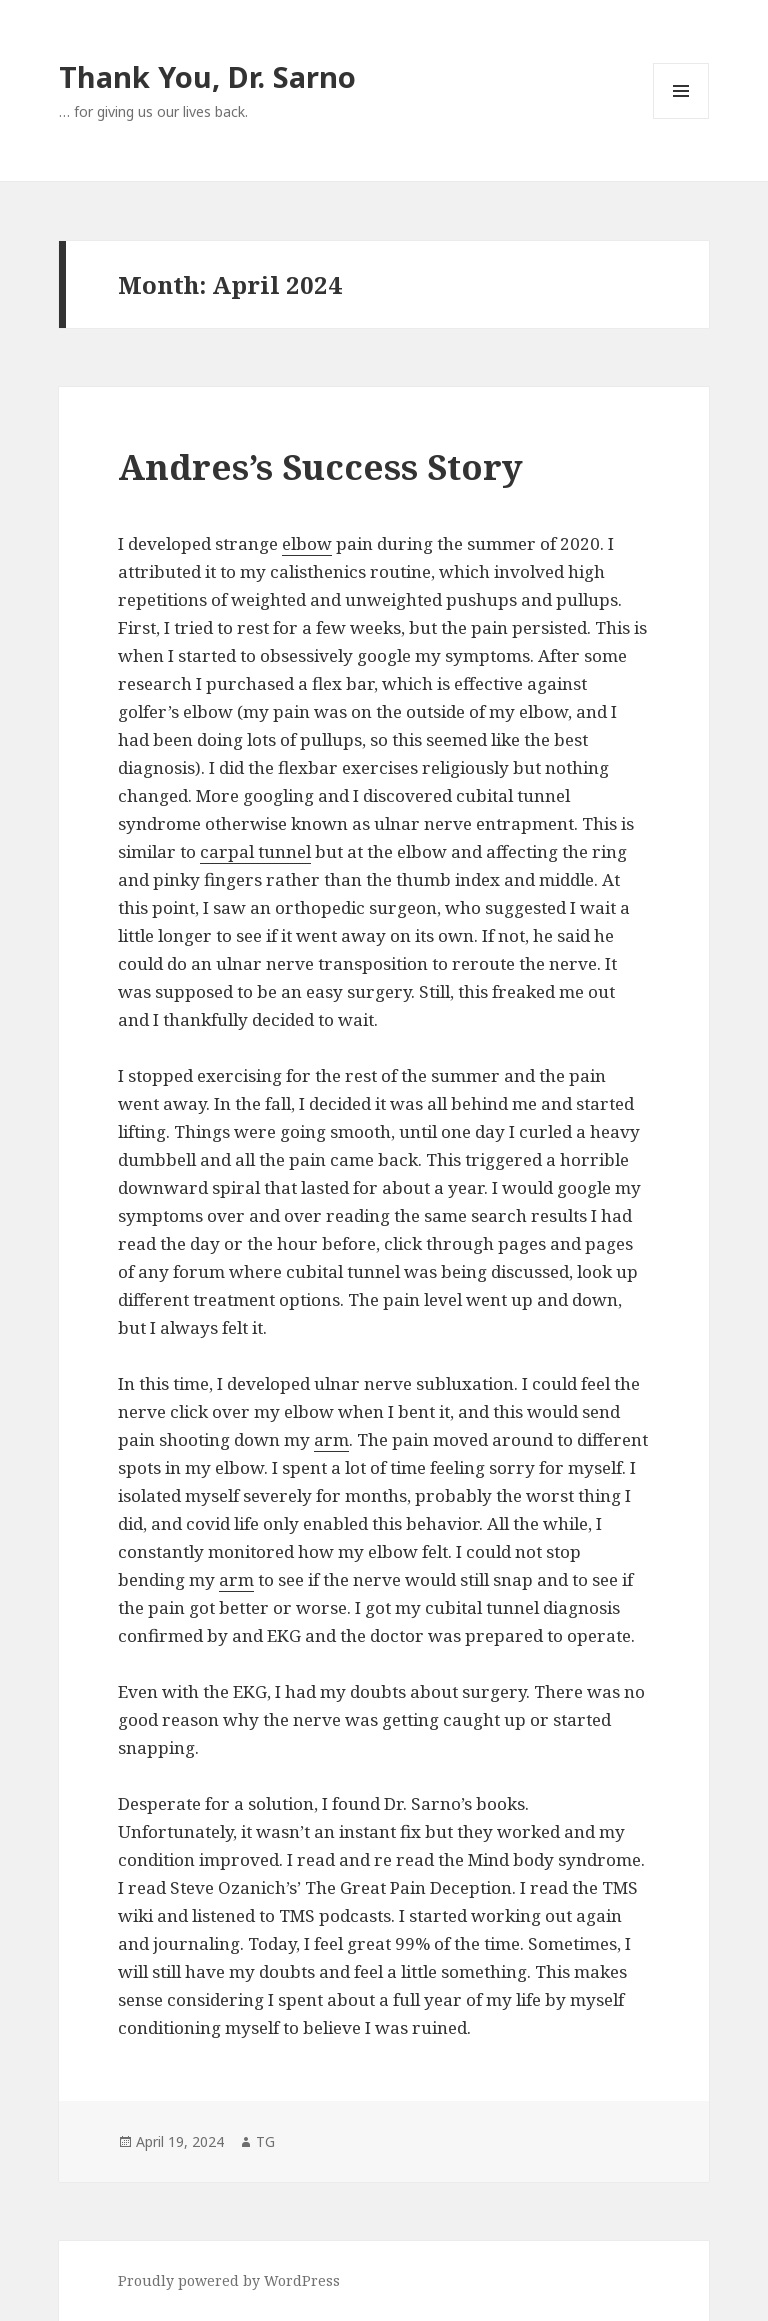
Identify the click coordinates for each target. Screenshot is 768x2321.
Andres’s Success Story (320, 466)
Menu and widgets (681, 118)
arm (331, 1439)
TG (265, 2141)
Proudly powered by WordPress (229, 2280)
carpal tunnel (255, 851)
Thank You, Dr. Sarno (207, 76)
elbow (307, 543)
